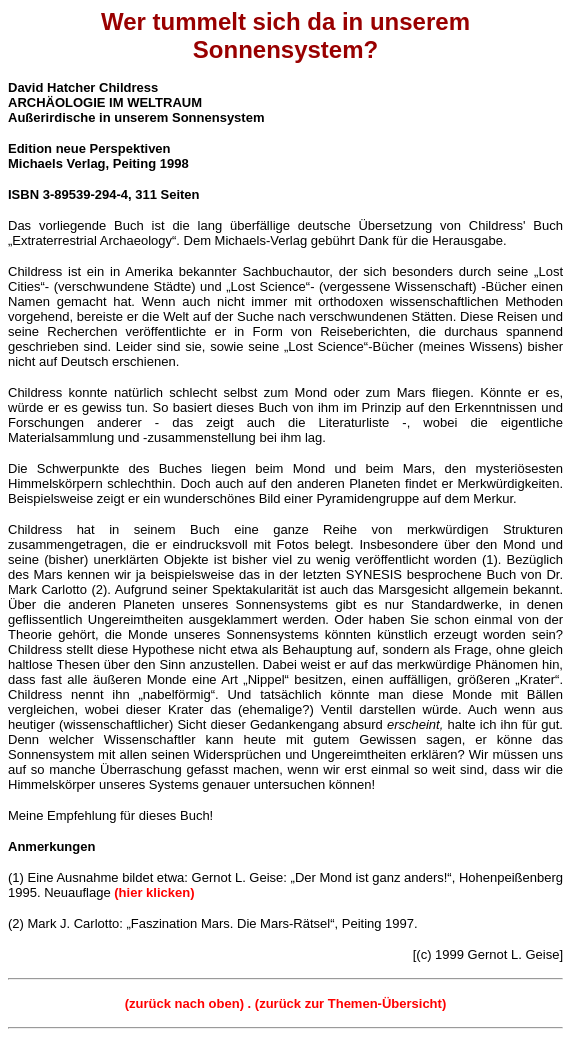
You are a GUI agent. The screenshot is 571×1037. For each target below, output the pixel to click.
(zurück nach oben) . (190, 1003)
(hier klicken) (154, 892)
